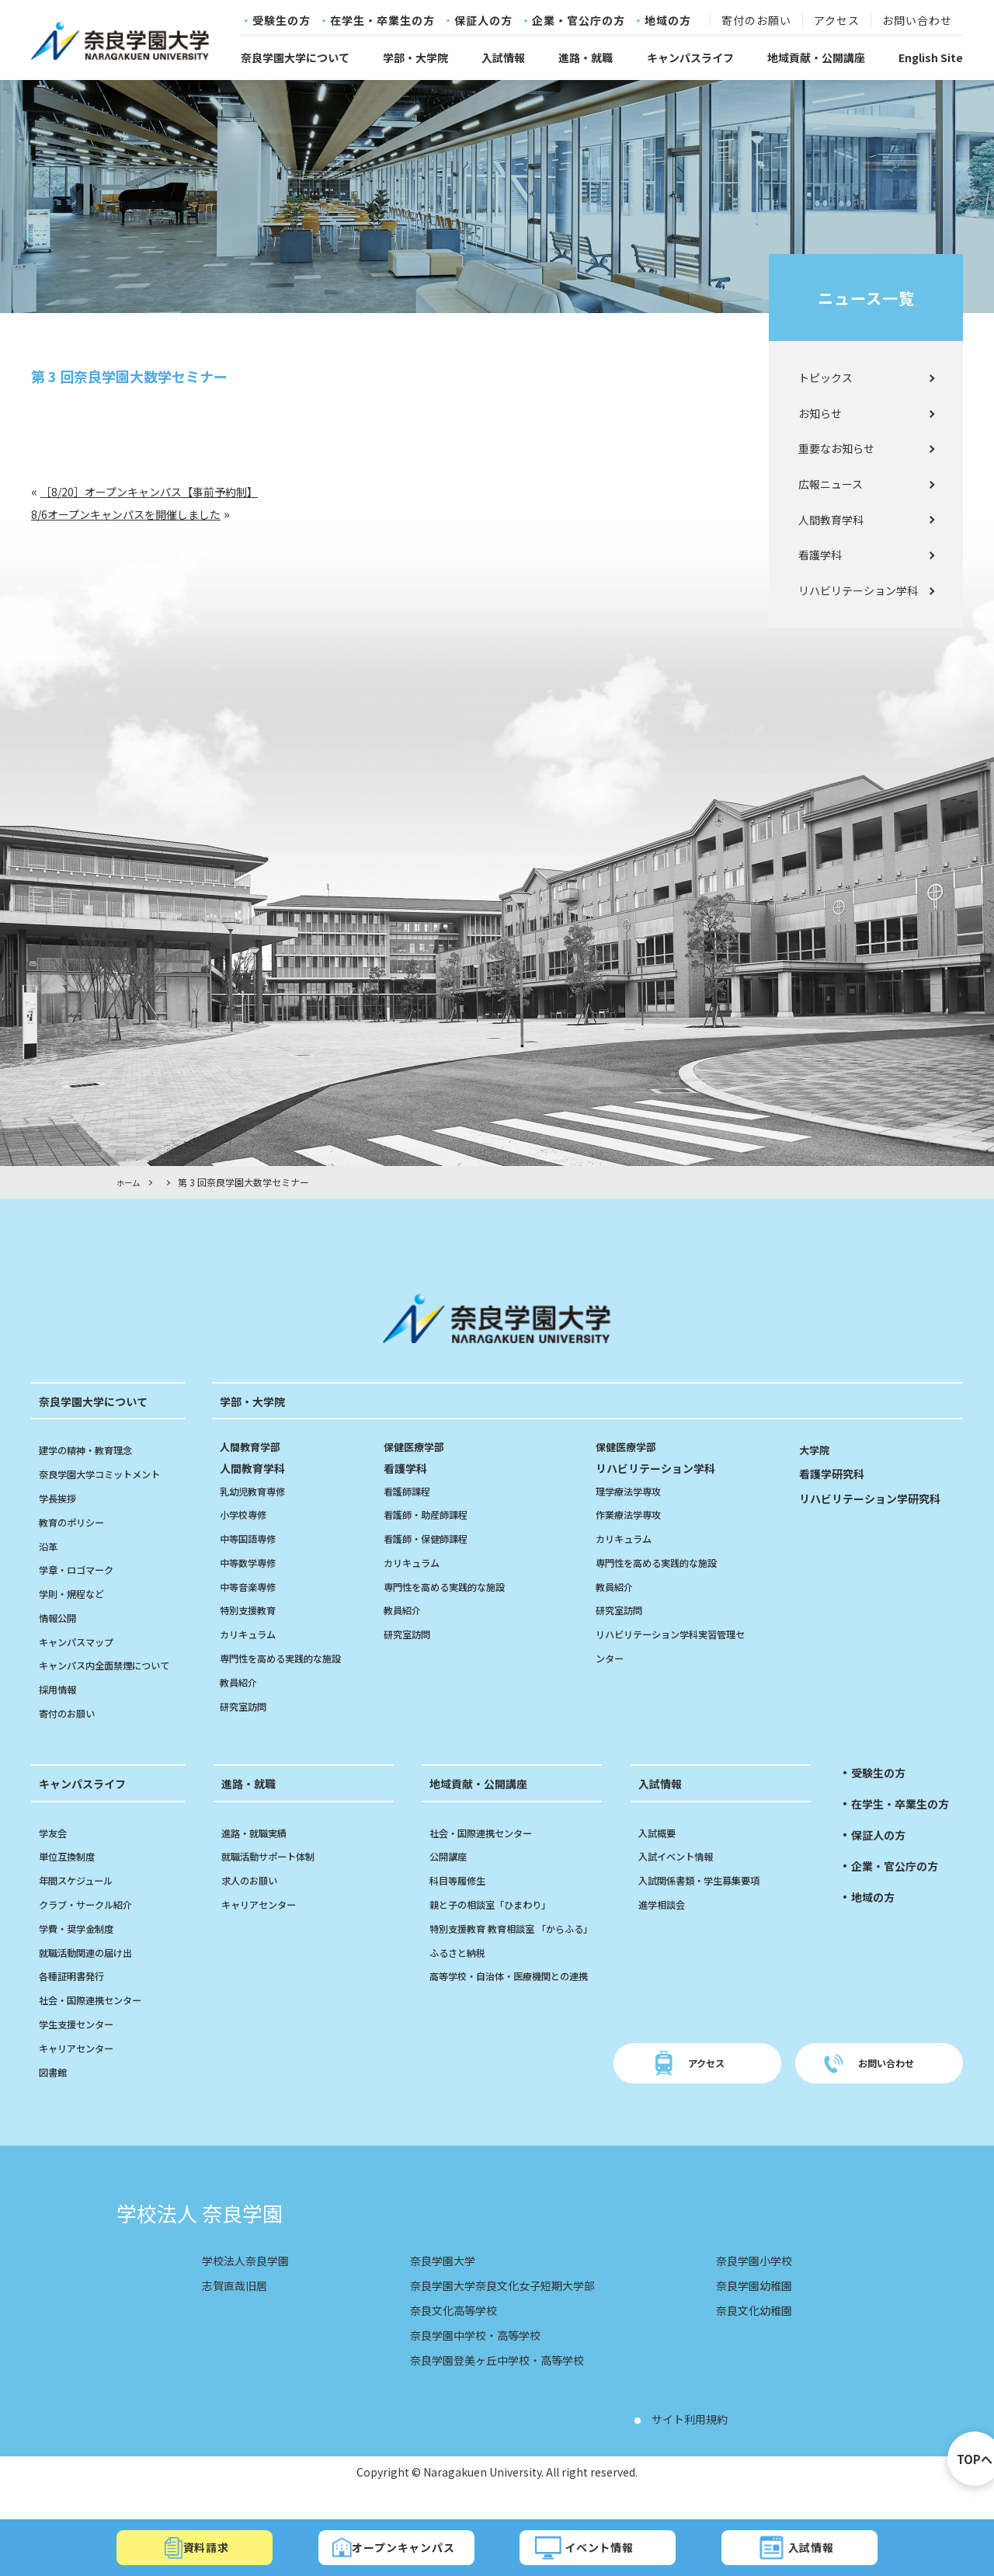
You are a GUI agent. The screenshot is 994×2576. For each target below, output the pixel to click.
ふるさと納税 (462, 1999)
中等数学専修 (252, 1562)
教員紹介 (241, 1682)
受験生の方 (281, 21)
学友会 (55, 1856)
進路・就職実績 (259, 1856)
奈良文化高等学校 (447, 2333)
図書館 (55, 2095)
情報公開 (60, 1617)
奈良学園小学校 (748, 2284)
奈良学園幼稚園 (748, 2308)
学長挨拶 (60, 1498)
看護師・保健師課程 (432, 1538)
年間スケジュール (82, 1904)
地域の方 (668, 21)
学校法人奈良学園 (251, 2284)
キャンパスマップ (82, 1640)
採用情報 (60, 1713)
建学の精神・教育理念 (93, 1449)
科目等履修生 (462, 1904)
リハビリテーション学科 (858, 590)
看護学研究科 (836, 1473)
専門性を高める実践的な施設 (290, 1658)
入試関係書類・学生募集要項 (709, 1904)
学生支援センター (82, 2048)
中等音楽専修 (252, 1585)
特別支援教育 (252, 1609)
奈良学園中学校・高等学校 (472, 2358)
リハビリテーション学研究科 (880, 1497)
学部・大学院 (415, 57)
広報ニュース (830, 484)
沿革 (50, 1545)
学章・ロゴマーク (82, 1569)
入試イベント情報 (681, 1880)
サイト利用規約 (695, 2442)
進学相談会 (665, 1928)
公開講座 (451, 1880)
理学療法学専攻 (634, 1490)
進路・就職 (585, 57)
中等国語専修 (252, 1538)
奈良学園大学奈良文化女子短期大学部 (503, 2308)
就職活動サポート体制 (275, 1880)
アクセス (837, 21)
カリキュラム (252, 1633)
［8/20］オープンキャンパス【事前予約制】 (164, 491)
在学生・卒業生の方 (382, 21)
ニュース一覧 (866, 298)
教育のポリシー (77, 1521)
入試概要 (660, 1856)
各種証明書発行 (77, 1999)
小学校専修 (247, 1514)
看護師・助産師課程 (432, 1514)
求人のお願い (254, 1904)
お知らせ (820, 413)
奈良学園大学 (435, 2284)
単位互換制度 (71, 1880)
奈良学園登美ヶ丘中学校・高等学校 (497, 2383)
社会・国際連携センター (98, 2023)
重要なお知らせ (836, 448)
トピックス (825, 377)
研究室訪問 (247, 1705)
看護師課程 (411, 1490)
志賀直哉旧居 (239, 2308)
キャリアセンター (82, 2071)
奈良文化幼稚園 (748, 2333)
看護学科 (820, 554)
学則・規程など (77, 1593)
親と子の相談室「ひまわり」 (500, 1928)
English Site (930, 57)
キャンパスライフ (690, 57)
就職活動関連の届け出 (93, 1975)
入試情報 (503, 57)
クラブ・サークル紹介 (93, 1928)
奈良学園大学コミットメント (109, 1473)
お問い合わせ (917, 21)
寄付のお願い (756, 21)
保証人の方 (483, 21)
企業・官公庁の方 (578, 21)
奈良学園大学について (295, 57)
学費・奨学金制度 (82, 1951)
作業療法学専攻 (634, 1514)
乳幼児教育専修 (258, 1490)
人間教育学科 (831, 519)
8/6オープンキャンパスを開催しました (139, 513)
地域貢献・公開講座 (816, 57)
